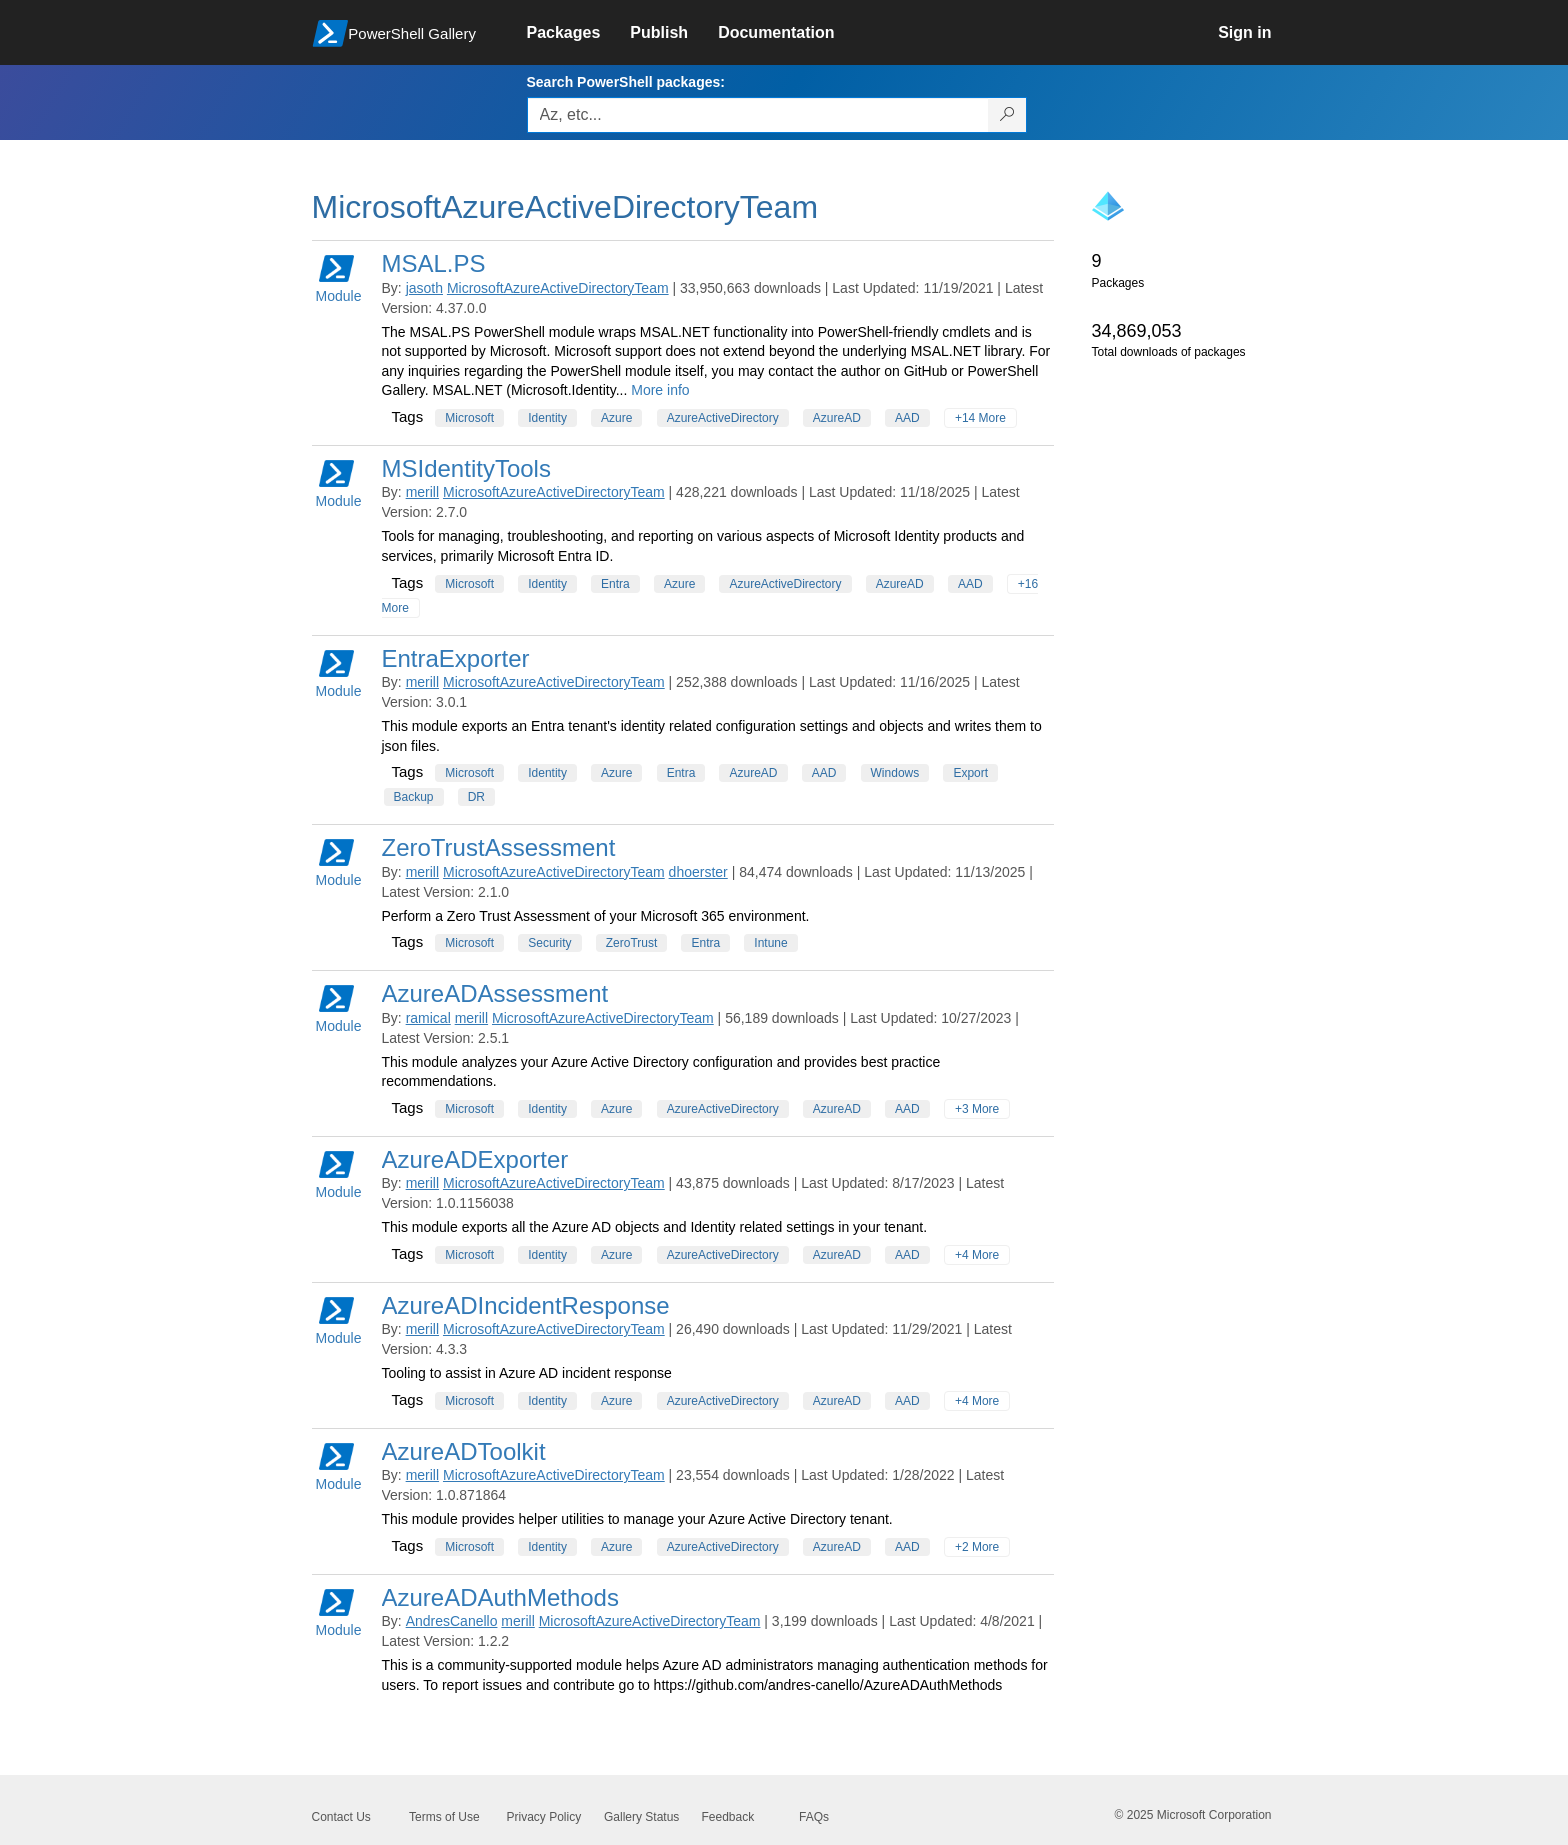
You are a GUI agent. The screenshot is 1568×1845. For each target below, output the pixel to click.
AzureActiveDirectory (723, 418)
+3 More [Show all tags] (977, 1109)
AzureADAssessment (495, 993)
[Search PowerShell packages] (1007, 115)
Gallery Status (641, 1817)
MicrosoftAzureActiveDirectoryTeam (558, 288)
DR (476, 797)
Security (549, 943)
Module (339, 277)
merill (422, 492)
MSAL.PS (434, 263)
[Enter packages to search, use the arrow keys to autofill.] (758, 115)
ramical (428, 1018)
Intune (770, 943)
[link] (579, 33)
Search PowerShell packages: (626, 82)
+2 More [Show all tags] (977, 1547)
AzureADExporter (475, 1159)
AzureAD (837, 418)
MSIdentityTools (466, 468)
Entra (615, 584)
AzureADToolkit (464, 1451)
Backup (414, 797)
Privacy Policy (544, 1817)
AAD (907, 418)
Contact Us (341, 1817)
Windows (895, 773)
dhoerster (698, 872)
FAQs (814, 1817)
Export (970, 773)
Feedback (728, 1817)
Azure (616, 418)
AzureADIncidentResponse (526, 1305)
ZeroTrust (632, 943)
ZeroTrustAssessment (499, 847)
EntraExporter (456, 658)
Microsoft (469, 418)
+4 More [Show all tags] (977, 1255)
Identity (547, 418)
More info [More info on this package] (660, 390)
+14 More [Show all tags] (980, 418)
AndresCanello (452, 1621)
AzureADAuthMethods (500, 1597)
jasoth (424, 288)
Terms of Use (444, 1817)
